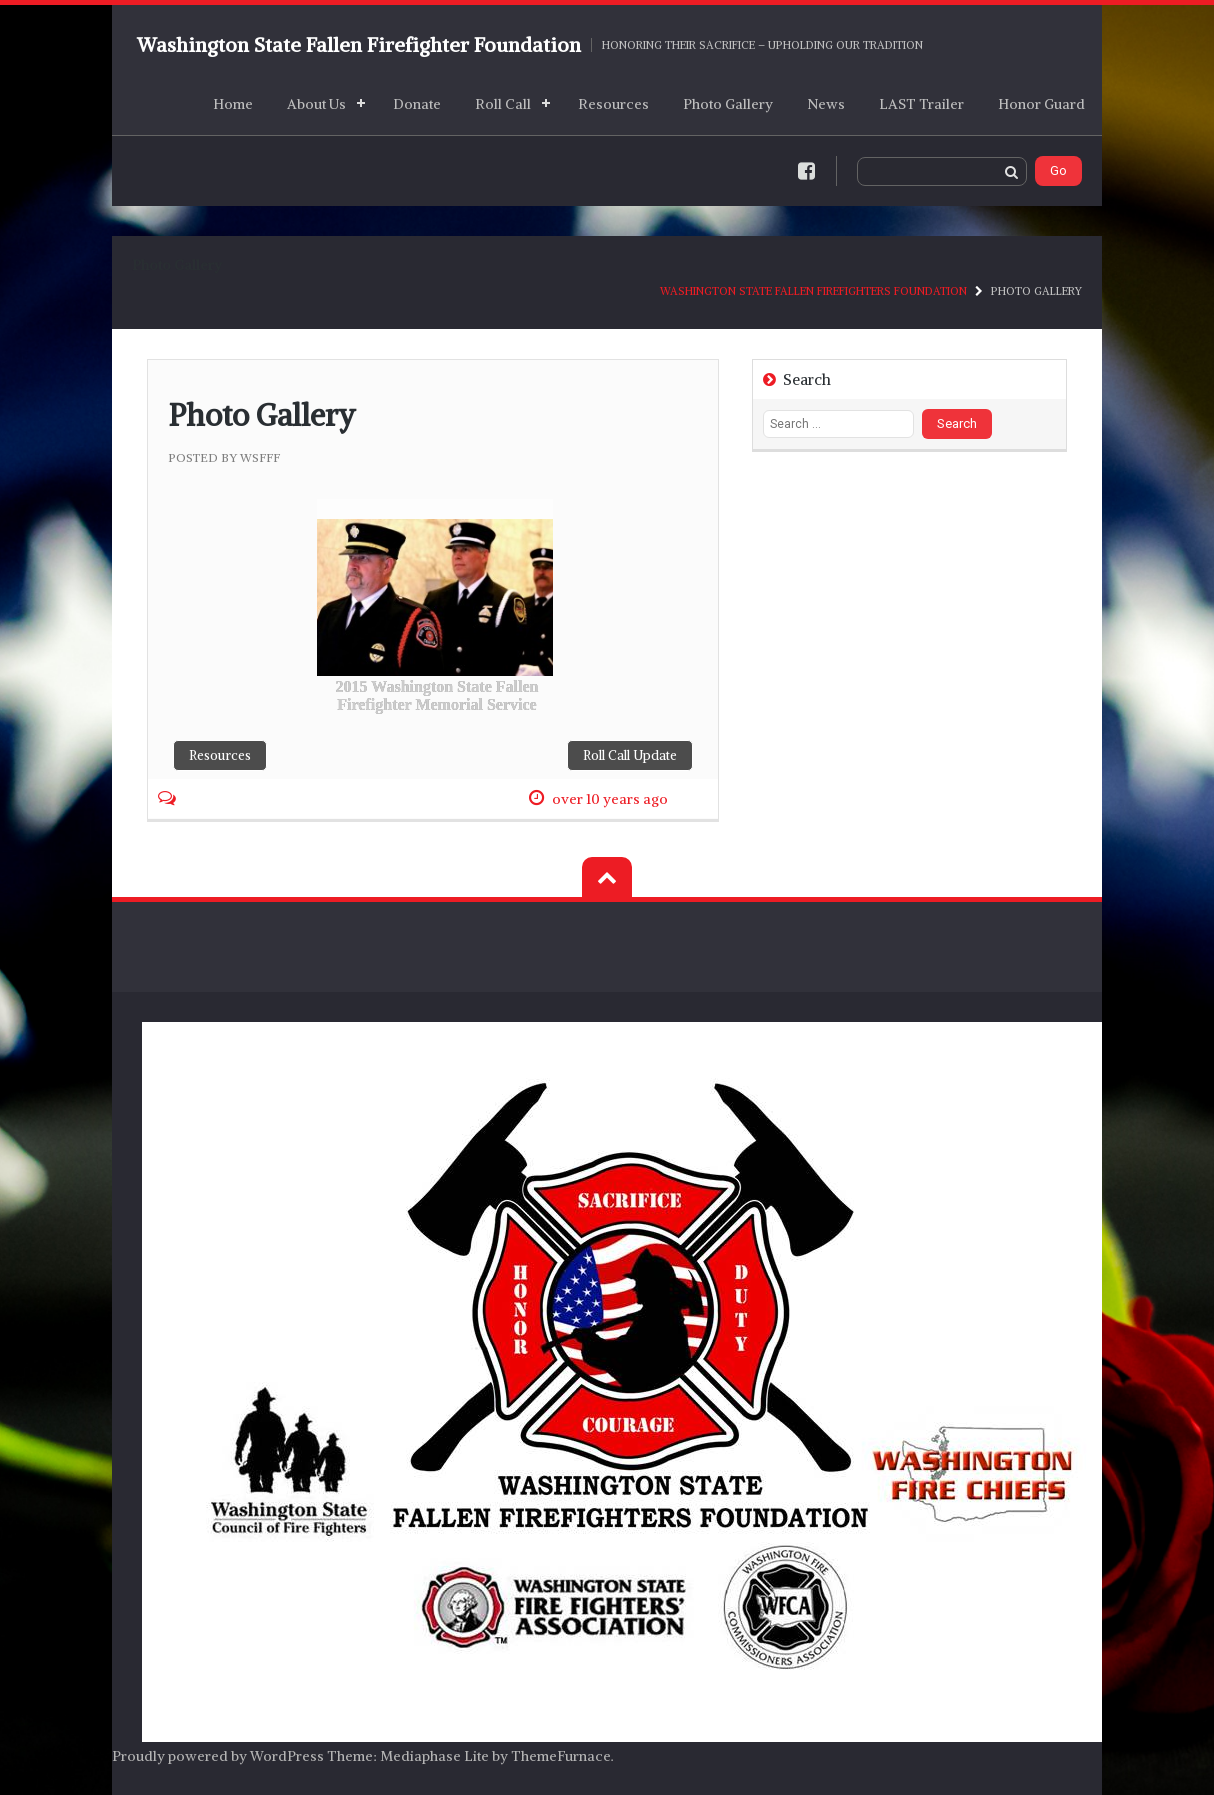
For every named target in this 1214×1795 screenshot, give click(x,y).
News (826, 104)
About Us (316, 104)
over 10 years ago (610, 799)
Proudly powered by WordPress (218, 1756)
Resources (613, 104)
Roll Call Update (630, 755)
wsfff (260, 457)
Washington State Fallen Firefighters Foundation (813, 291)
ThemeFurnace (561, 1756)
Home (233, 104)
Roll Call (503, 104)
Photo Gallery (728, 104)
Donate (417, 104)
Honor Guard (1041, 104)
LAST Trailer (921, 104)
